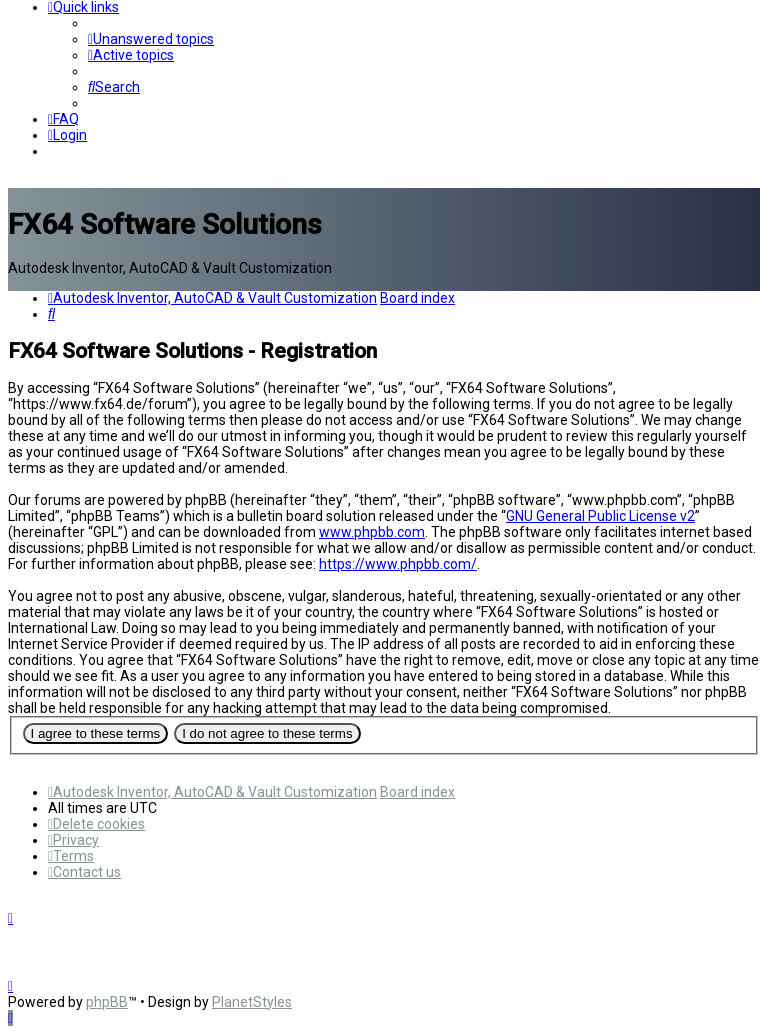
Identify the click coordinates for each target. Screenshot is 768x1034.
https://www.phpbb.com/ (398, 564)
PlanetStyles (252, 1002)
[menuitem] (151, 39)
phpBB (107, 1002)
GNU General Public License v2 (600, 516)
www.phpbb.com (372, 532)
